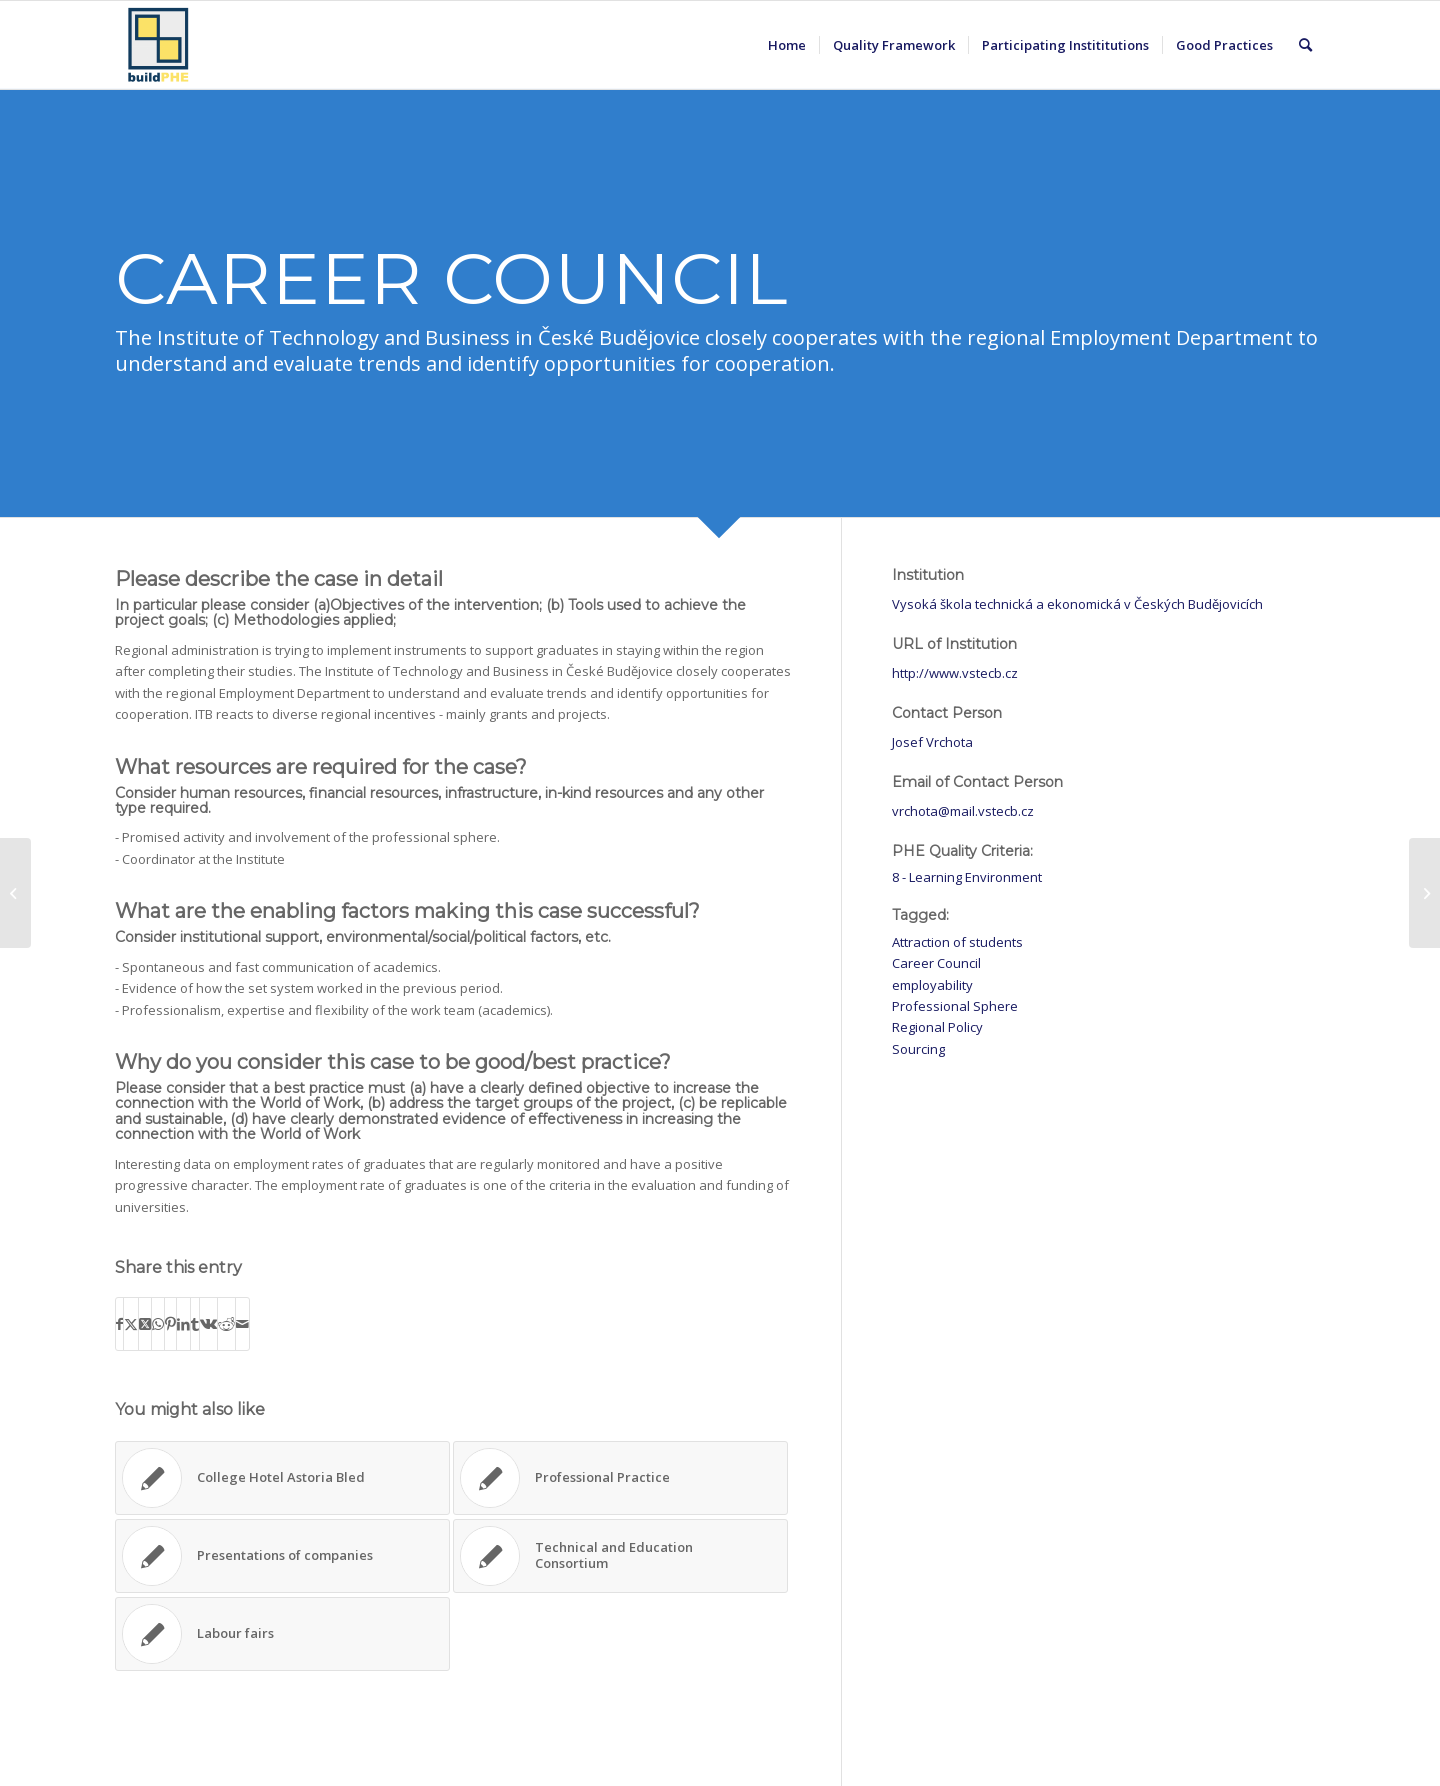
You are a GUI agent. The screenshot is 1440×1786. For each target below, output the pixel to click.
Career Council (936, 963)
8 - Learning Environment (967, 877)
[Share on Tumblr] (195, 1324)
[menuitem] (787, 45)
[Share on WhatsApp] (158, 1324)
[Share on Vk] (208, 1324)
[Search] (1305, 45)
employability (932, 985)
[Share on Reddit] (226, 1324)
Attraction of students (957, 942)
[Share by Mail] (242, 1324)
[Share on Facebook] (119, 1324)
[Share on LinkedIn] (183, 1324)
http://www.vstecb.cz (955, 673)
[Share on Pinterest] (170, 1324)
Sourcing (918, 1049)
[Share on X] (131, 1324)
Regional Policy (937, 1027)
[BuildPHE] (159, 45)
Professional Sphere (955, 1006)
